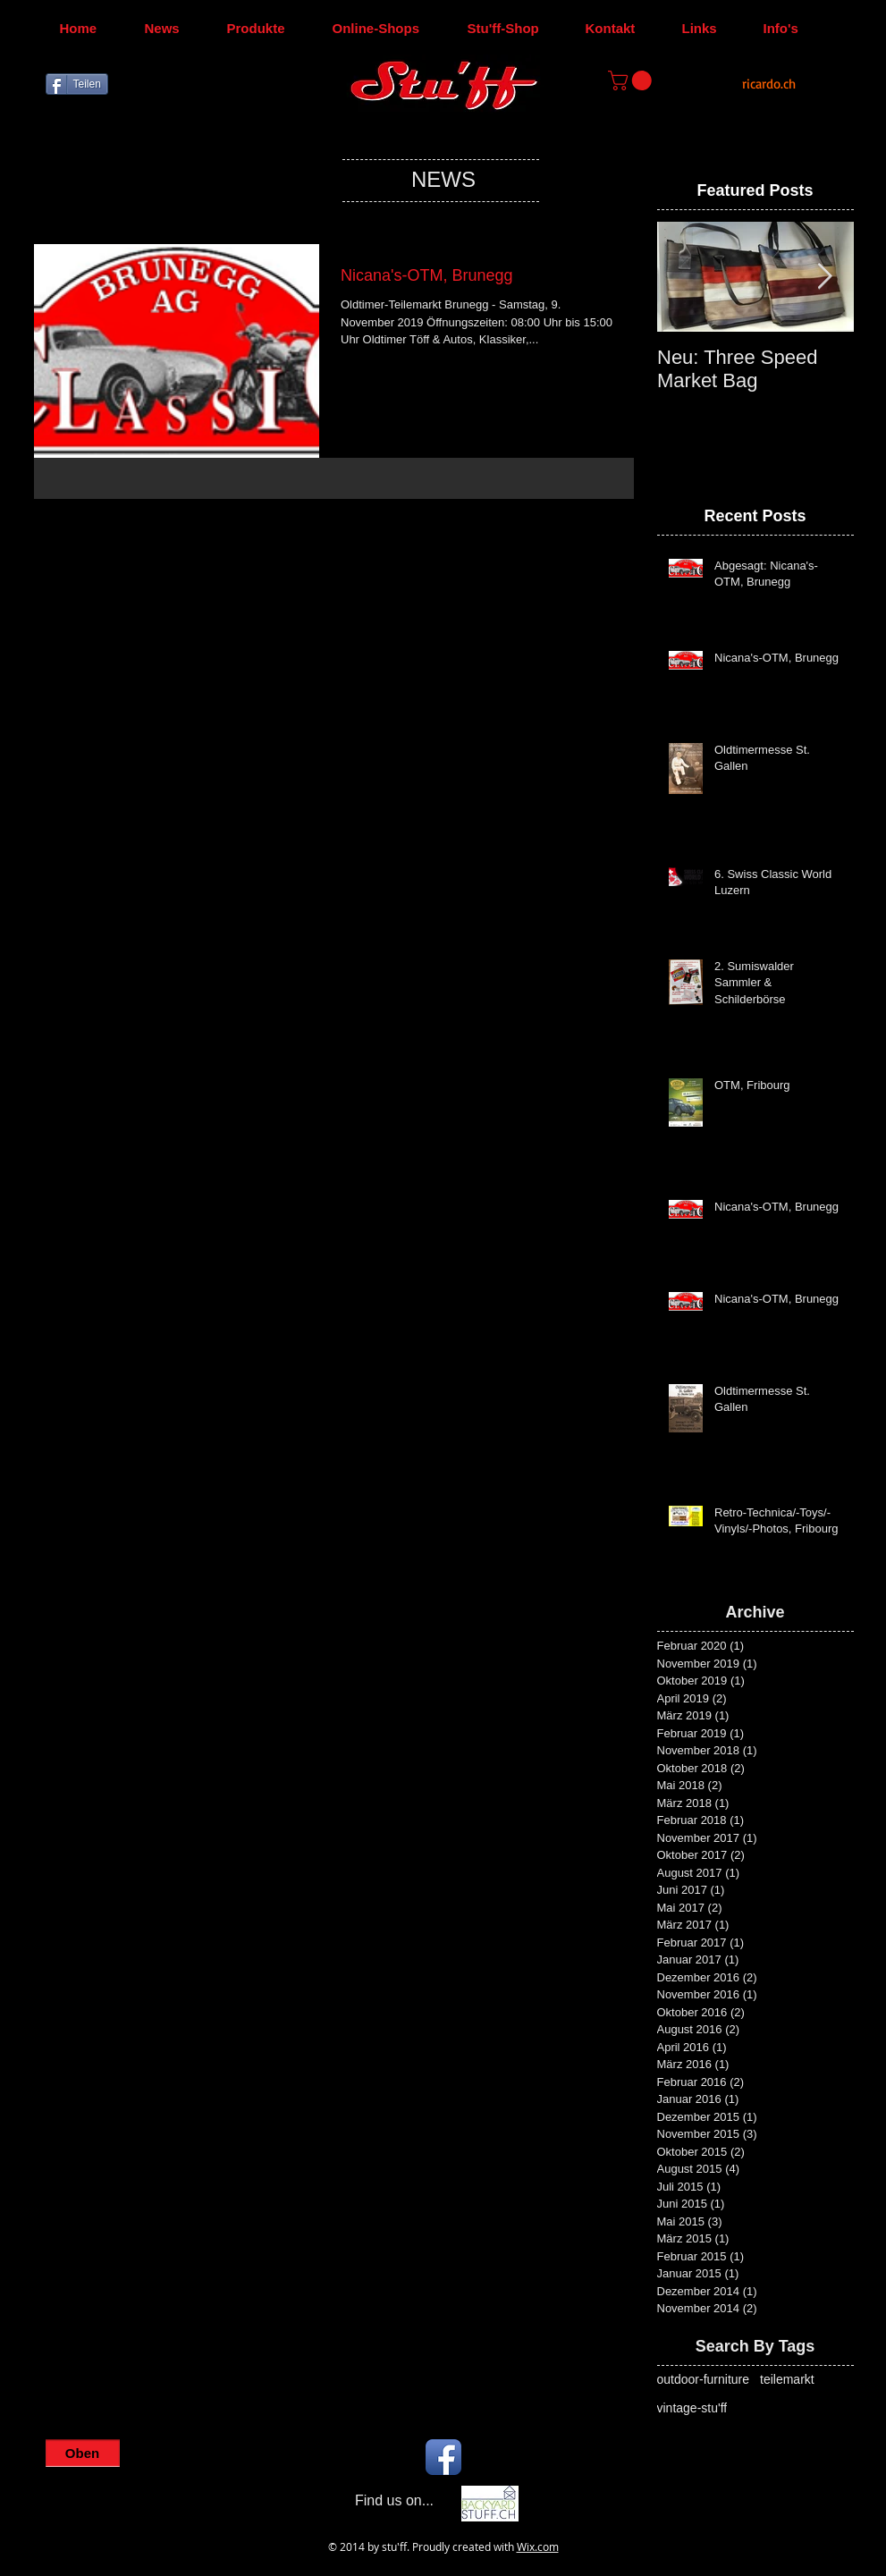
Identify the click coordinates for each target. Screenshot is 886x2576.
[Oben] (83, 2453)
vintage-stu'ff (692, 2408)
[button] (632, 80)
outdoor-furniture (703, 2379)
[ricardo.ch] (768, 84)
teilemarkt (787, 2379)
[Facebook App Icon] (443, 2457)
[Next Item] (825, 277)
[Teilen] (77, 84)
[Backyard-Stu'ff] (490, 2503)
